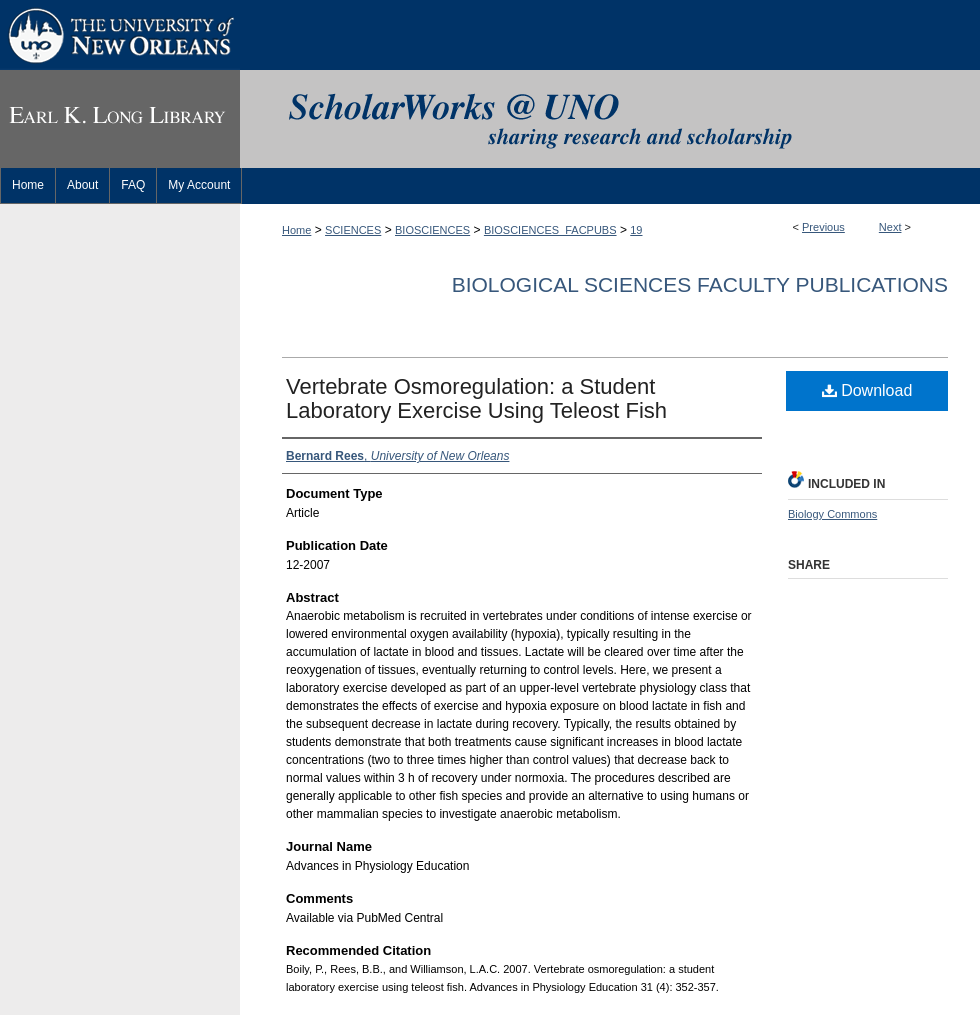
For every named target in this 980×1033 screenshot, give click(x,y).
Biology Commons (832, 514)
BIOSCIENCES (432, 230)
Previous (823, 227)
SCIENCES (353, 230)
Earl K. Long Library (120, 119)
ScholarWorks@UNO (610, 119)
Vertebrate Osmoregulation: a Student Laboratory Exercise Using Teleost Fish (476, 398)
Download (867, 390)
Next (890, 227)
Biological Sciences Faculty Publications (700, 284)
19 (636, 230)
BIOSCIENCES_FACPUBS (550, 230)
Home (296, 230)
